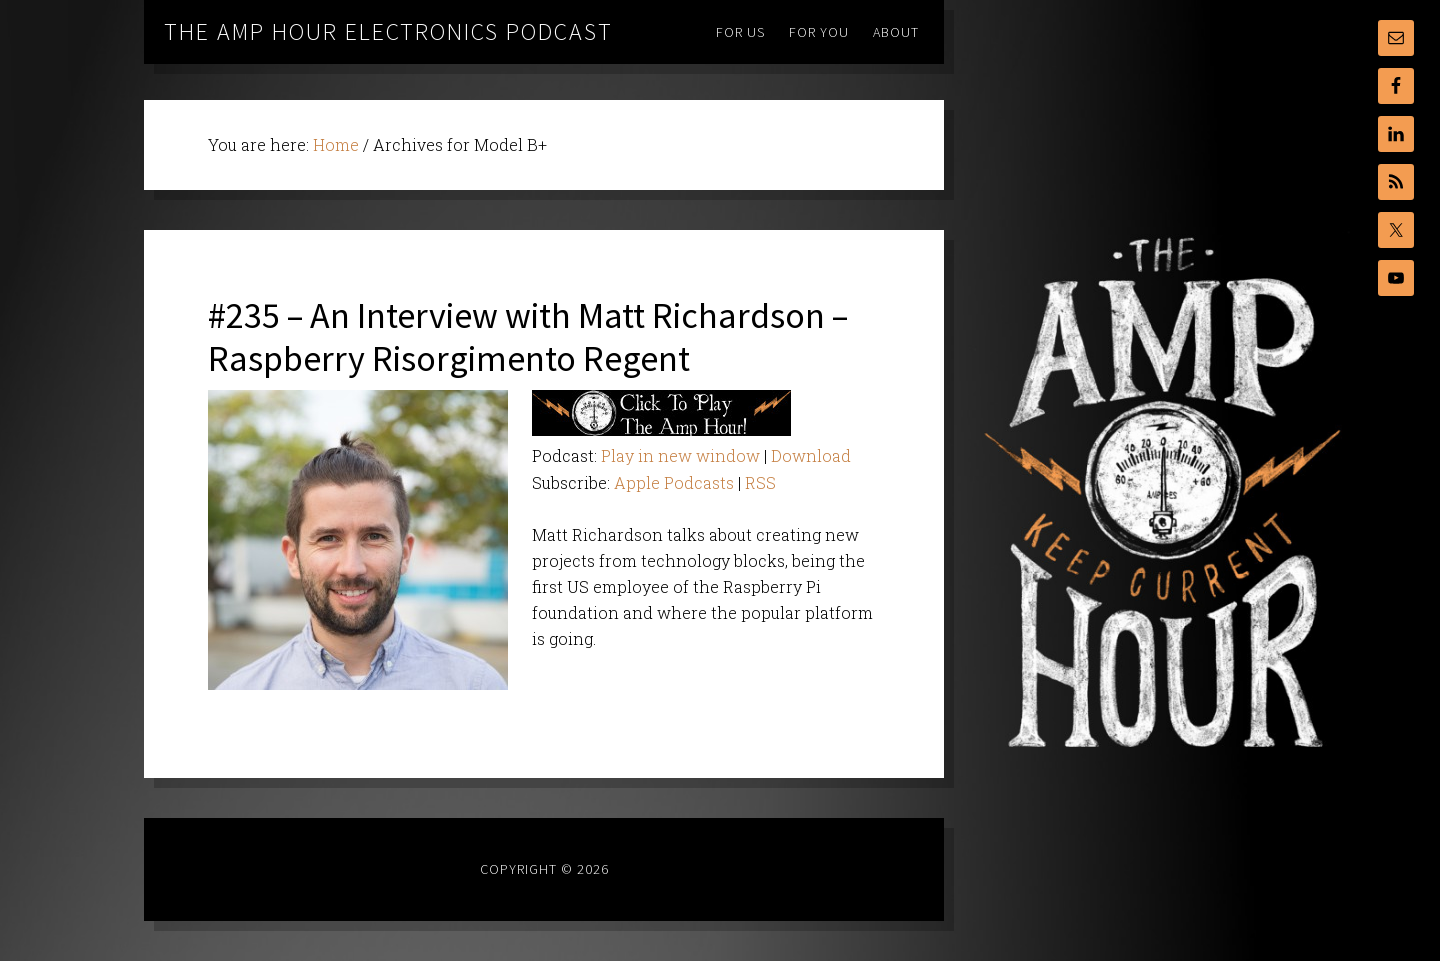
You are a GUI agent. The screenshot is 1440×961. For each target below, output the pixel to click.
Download (811, 455)
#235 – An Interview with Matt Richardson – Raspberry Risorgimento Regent (528, 337)
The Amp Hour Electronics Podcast (388, 31)
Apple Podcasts (674, 482)
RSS (760, 482)
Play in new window (680, 455)
